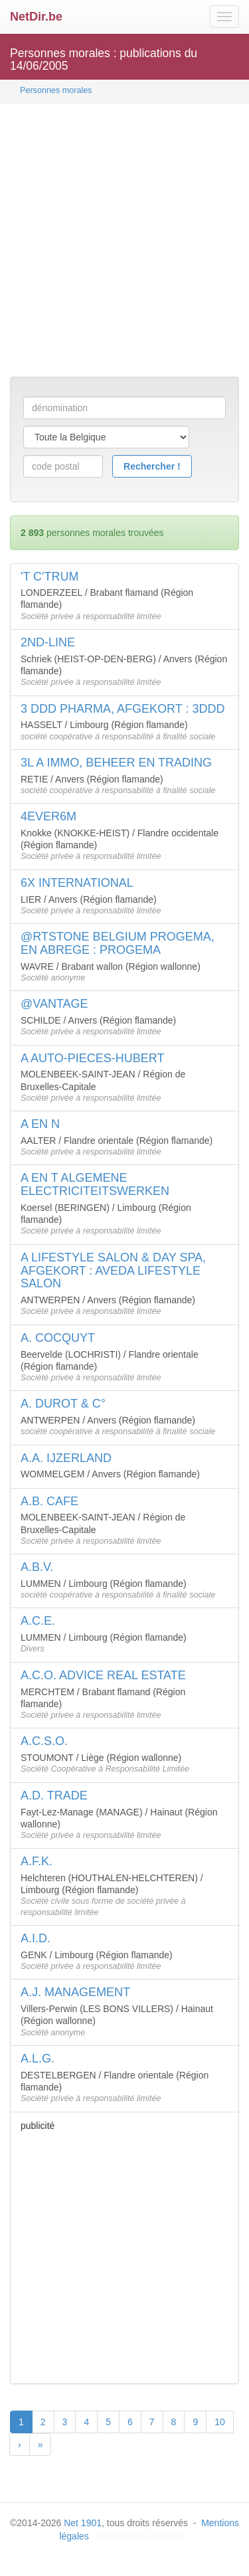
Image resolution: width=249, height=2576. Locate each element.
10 (219, 2422)
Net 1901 (83, 2523)
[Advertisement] (124, 241)
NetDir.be (36, 16)
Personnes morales (56, 90)
